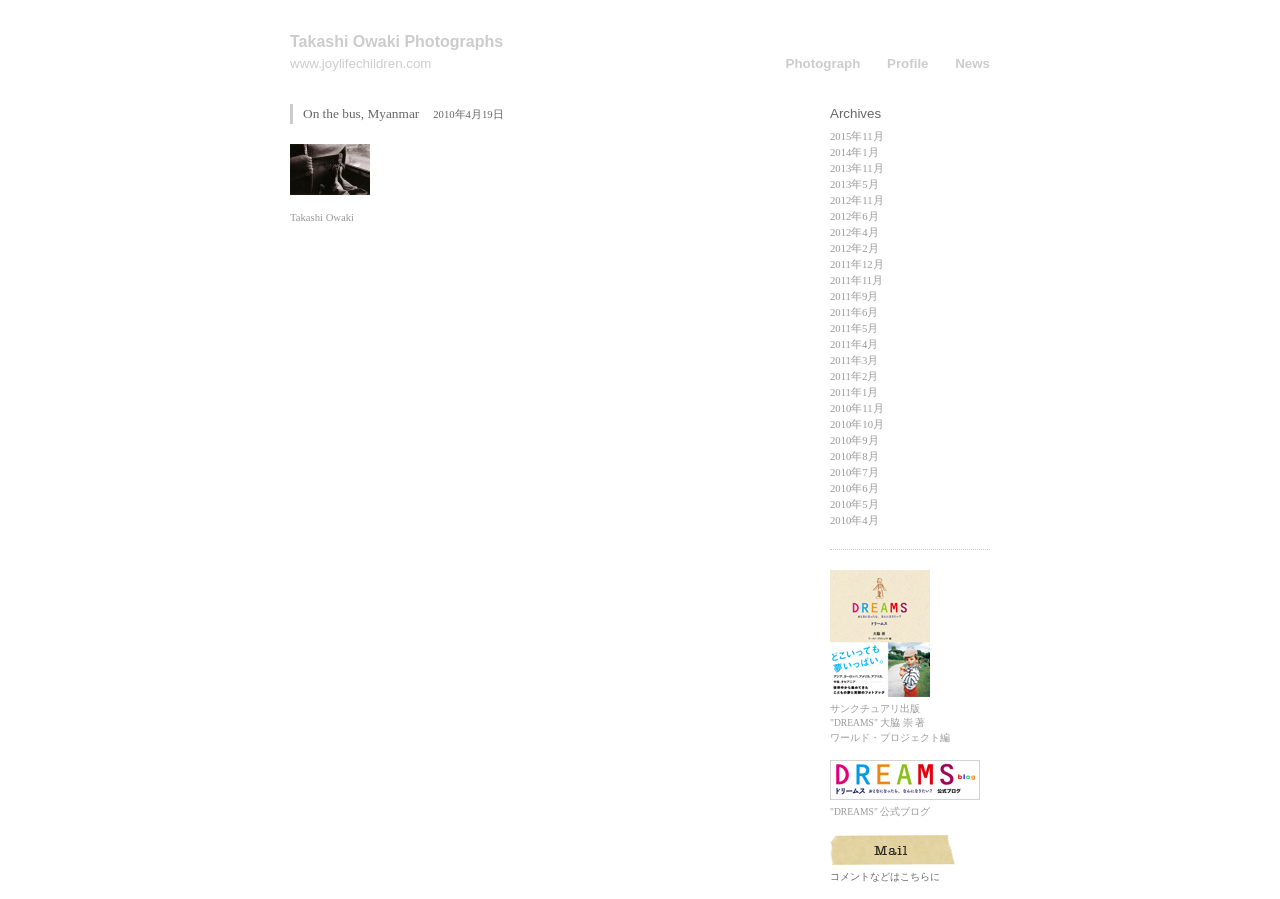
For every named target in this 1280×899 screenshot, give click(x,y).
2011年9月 (854, 296)
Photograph (823, 63)
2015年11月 (857, 136)
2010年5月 (854, 504)
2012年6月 (854, 216)
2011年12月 (857, 264)
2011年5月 (854, 328)
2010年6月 (854, 488)
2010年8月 (854, 456)
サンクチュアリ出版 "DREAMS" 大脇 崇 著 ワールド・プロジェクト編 (890, 718)
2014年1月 (854, 152)
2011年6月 (854, 312)
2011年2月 (854, 376)
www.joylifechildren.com (360, 63)
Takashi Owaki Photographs (396, 41)
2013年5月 (854, 184)
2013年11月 (857, 168)
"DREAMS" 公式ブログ (905, 806)
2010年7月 (854, 472)
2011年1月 (854, 392)
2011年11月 (856, 280)
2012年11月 (857, 200)
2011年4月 (854, 344)
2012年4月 (854, 232)
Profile (907, 63)
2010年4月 (854, 520)
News (972, 63)
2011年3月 (854, 360)
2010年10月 (857, 424)
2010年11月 (857, 408)
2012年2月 (854, 248)
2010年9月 (854, 440)
